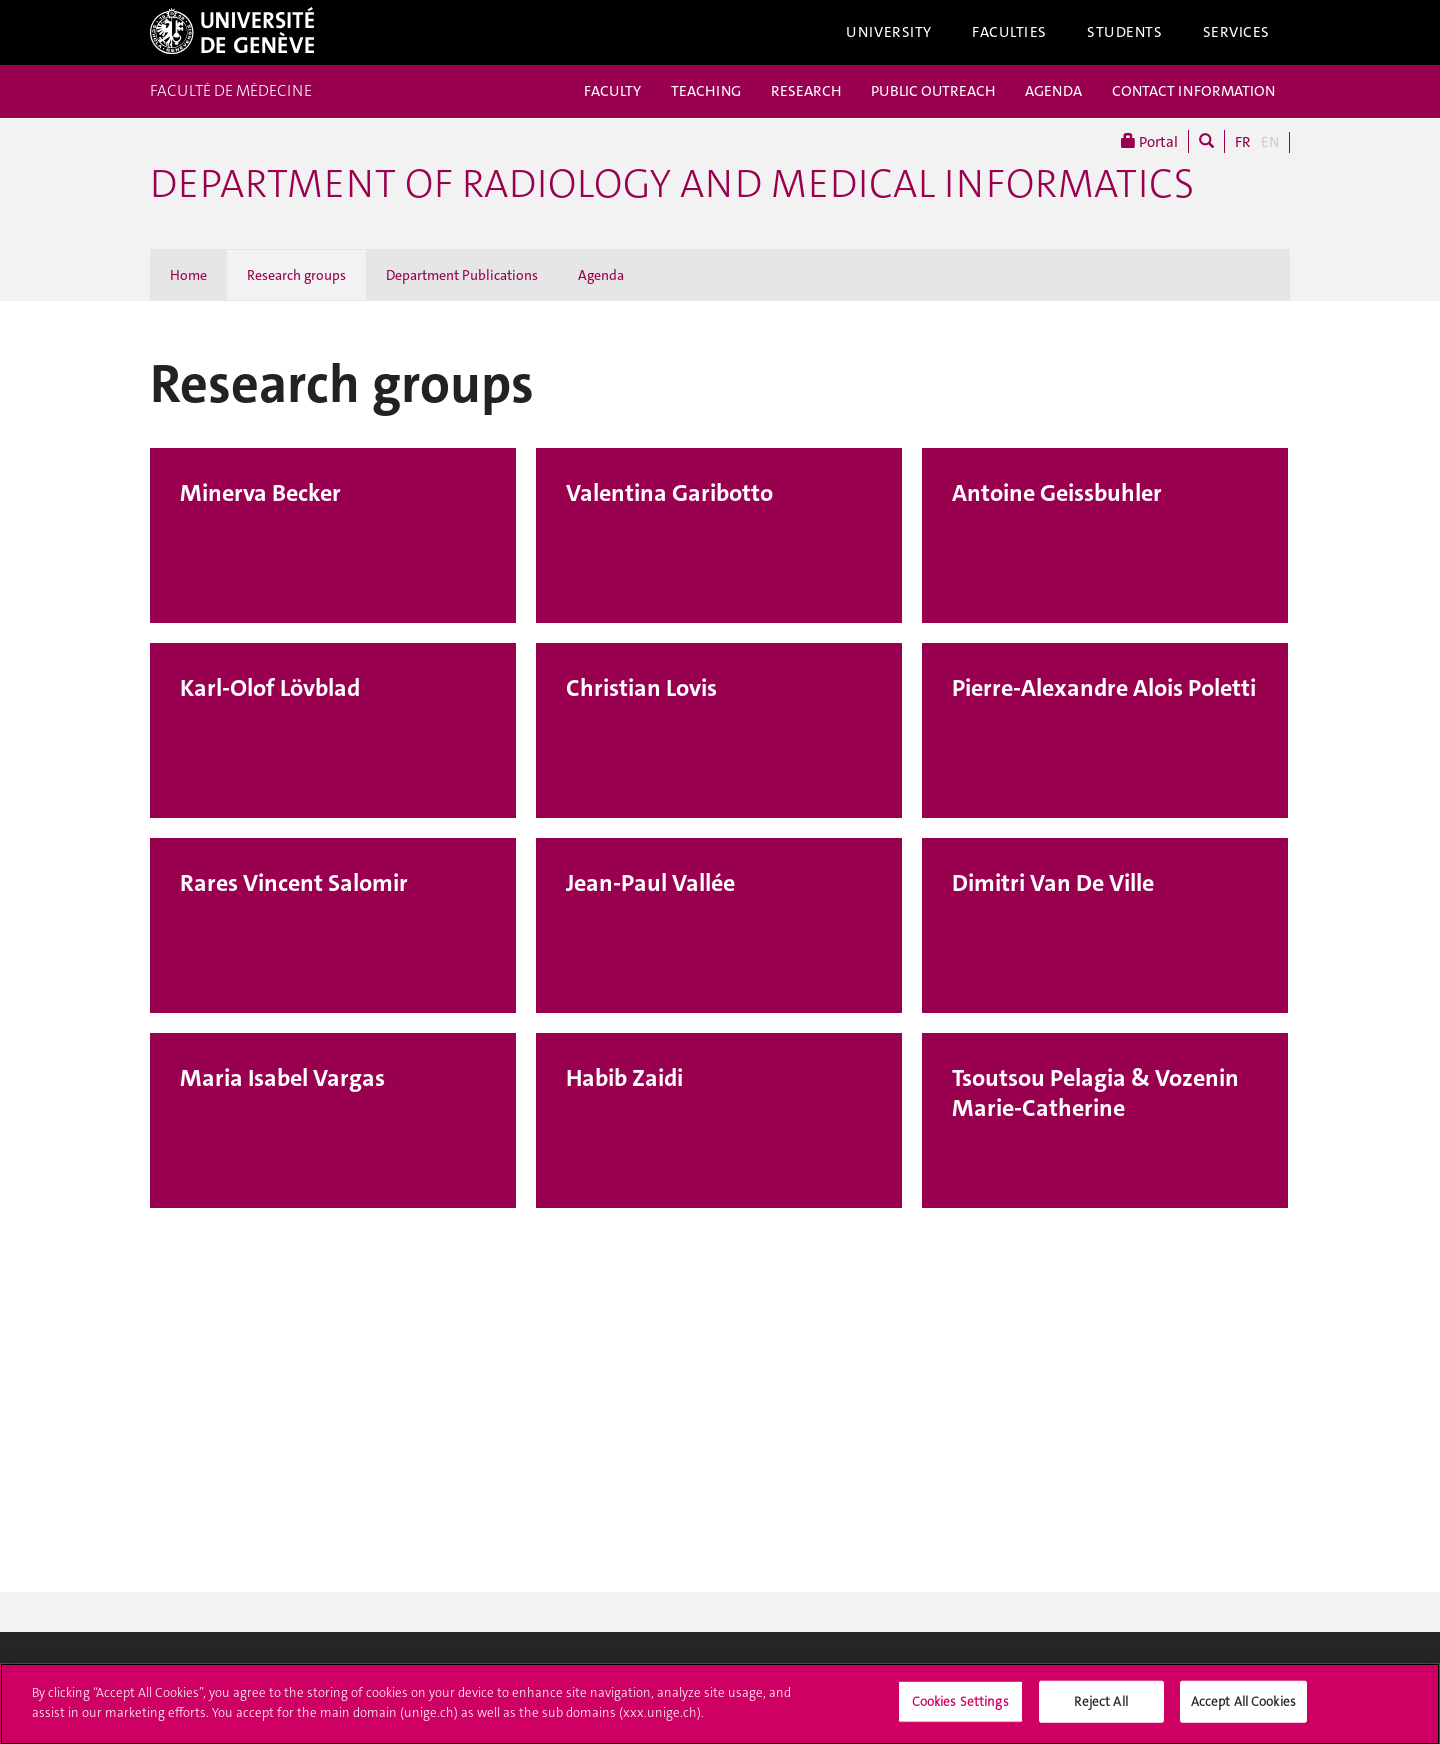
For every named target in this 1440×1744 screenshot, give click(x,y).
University (889, 32)
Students (1125, 32)
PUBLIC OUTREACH (933, 91)
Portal (1149, 141)
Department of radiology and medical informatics (672, 184)
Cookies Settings (960, 1710)
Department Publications (462, 275)
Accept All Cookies (1243, 1710)
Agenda (601, 275)
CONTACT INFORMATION (1193, 91)
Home (188, 275)
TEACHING (706, 91)
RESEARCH (806, 91)
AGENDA (1053, 91)
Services (1237, 32)
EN (1270, 142)
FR (1243, 142)
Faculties (1009, 32)
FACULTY (612, 91)
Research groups (296, 275)
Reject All (1100, 1710)
